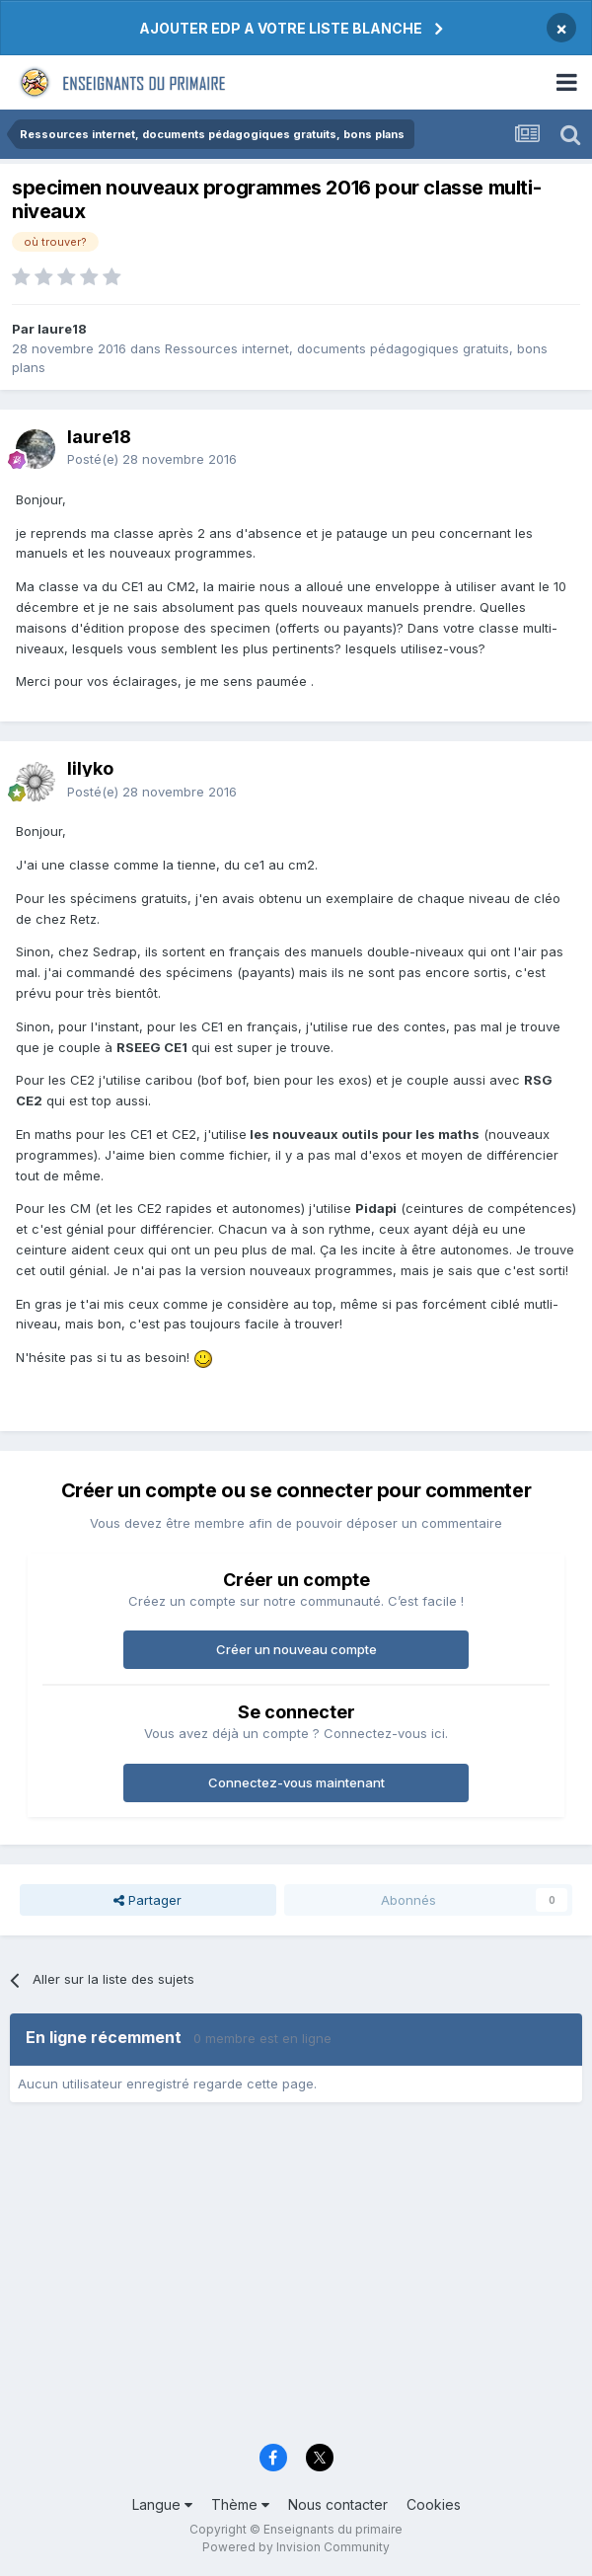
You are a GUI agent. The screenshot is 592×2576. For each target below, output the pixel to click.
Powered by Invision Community (296, 2546)
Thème (240, 2504)
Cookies (434, 2504)
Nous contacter (338, 2504)
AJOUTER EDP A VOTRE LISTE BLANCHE (280, 28)
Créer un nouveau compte (296, 1649)
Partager (147, 1900)
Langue (162, 2504)
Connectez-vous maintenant (296, 1782)
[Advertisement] (296, 2280)
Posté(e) (152, 459)
